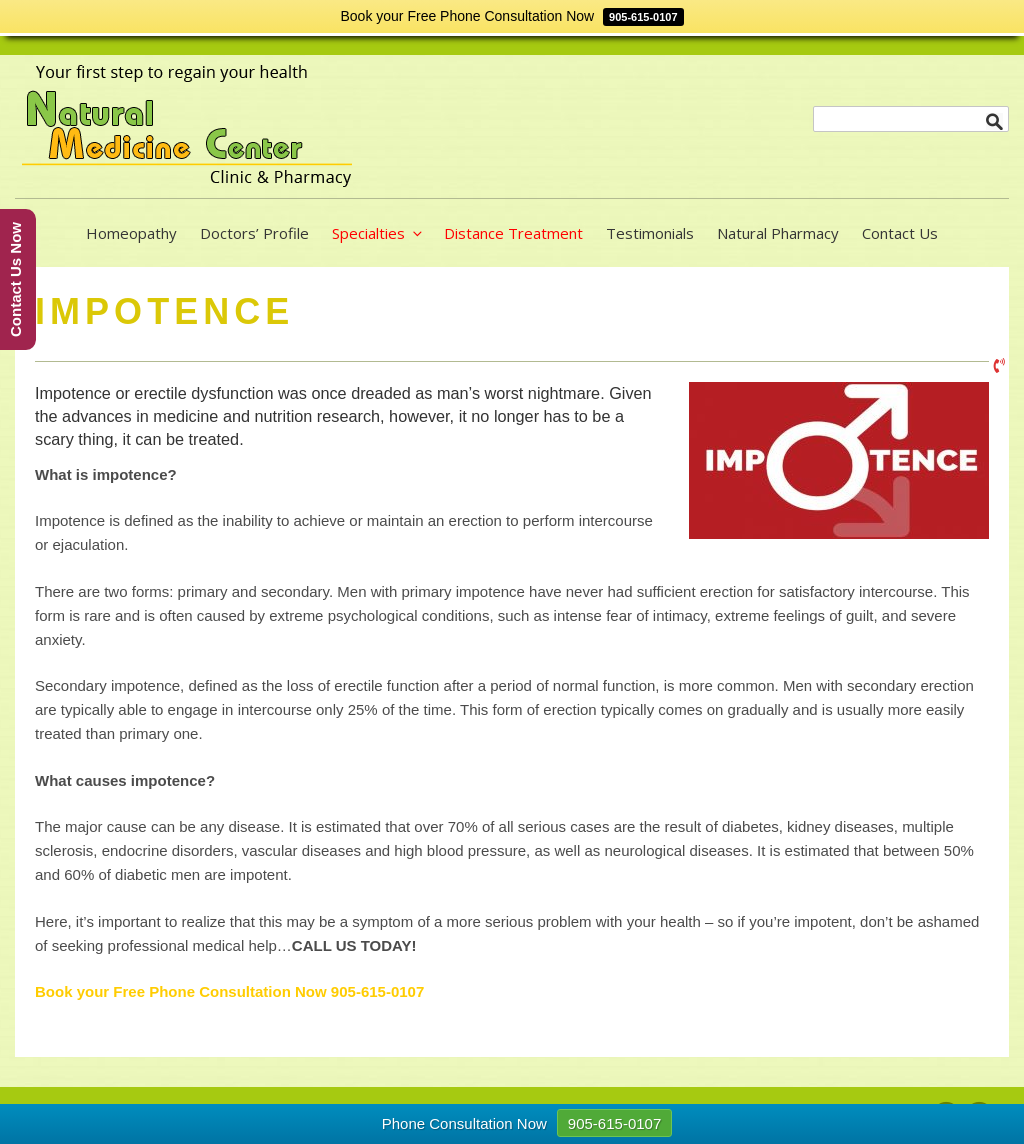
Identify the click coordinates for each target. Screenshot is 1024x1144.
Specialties (378, 233)
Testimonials (650, 233)
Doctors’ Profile (254, 233)
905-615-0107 (377, 991)
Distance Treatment (513, 233)
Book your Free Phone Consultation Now (183, 991)
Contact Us (900, 233)
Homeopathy (131, 233)
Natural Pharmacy (778, 233)
